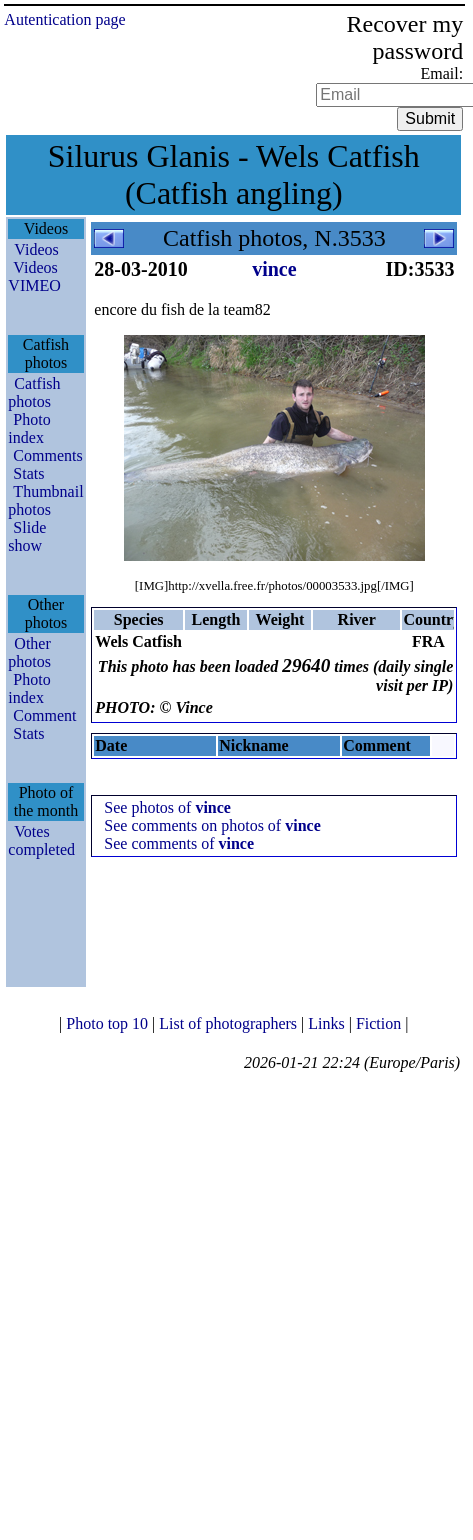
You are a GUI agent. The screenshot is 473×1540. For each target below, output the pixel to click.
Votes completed (41, 840)
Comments (47, 455)
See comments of (179, 843)
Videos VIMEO (34, 276)
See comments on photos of (212, 825)
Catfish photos (34, 392)
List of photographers (230, 1023)
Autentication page (64, 19)
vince (274, 269)
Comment (44, 715)
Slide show (27, 536)
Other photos (29, 652)
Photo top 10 (109, 1023)
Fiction (380, 1023)
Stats (28, 473)
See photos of (167, 807)
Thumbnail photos (45, 500)
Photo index (29, 428)
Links (328, 1023)
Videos (36, 249)
